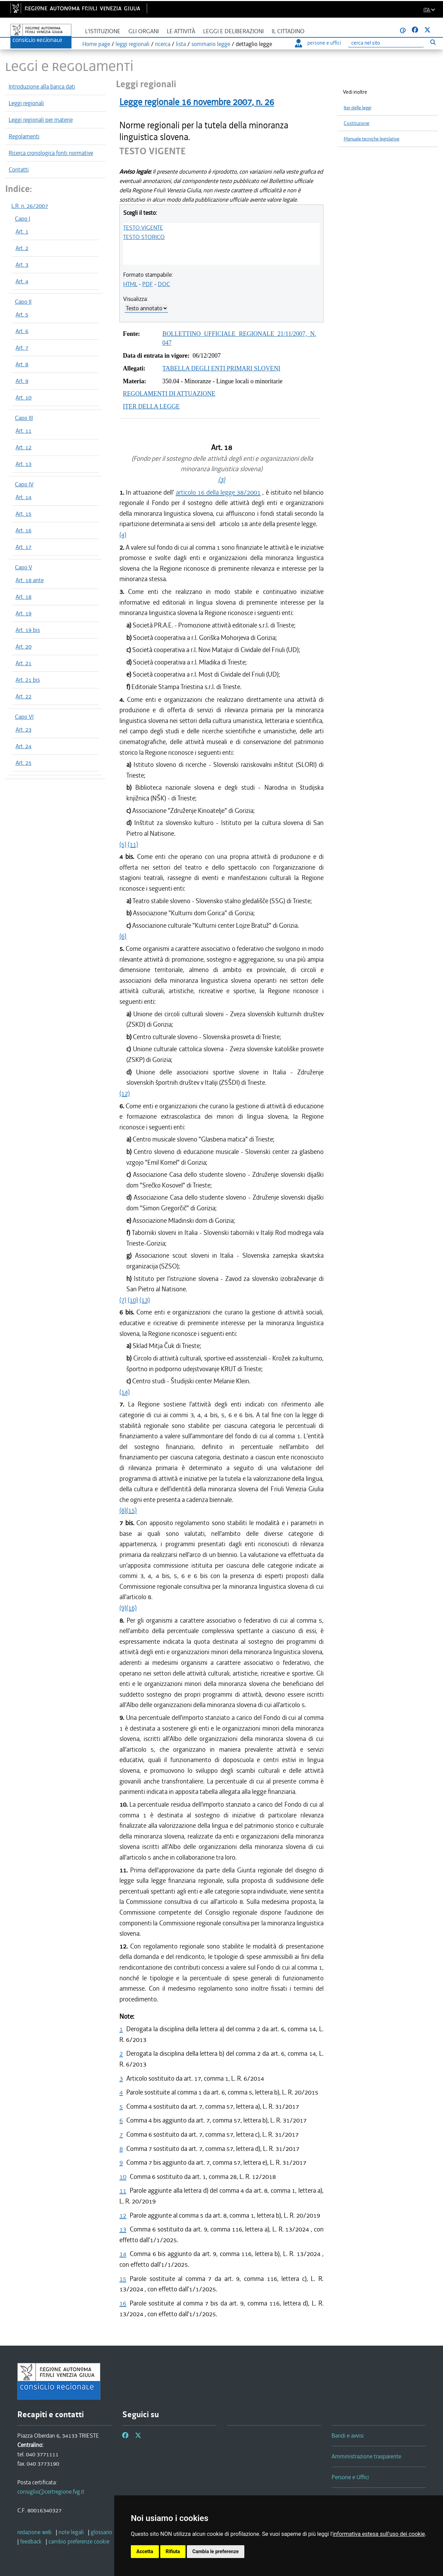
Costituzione (356, 123)
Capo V (23, 567)
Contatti (19, 169)
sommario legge (210, 44)
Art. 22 (23, 696)
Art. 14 (23, 497)
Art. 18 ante (30, 580)
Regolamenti (24, 136)
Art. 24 (23, 746)
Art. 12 (23, 447)
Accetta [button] (144, 2551)
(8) (122, 1510)
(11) (133, 844)
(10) (133, 1299)
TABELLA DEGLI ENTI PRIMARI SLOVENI (221, 368)
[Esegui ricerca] (433, 42)
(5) (122, 844)
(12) (124, 1093)
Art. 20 (23, 646)
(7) (122, 1299)
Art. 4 (22, 281)
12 (122, 2215)
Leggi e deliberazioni (233, 31)
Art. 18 (23, 597)
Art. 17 (23, 547)
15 (122, 2278)
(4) (122, 534)
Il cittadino (288, 31)
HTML (130, 284)
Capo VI (24, 717)
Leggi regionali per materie (41, 119)
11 (122, 2190)
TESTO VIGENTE (143, 227)
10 (122, 2176)
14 (122, 2253)
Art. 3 (22, 264)
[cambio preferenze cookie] (78, 2541)
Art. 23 (23, 729)
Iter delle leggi (357, 107)
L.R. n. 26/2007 (29, 206)
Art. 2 (22, 248)
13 (122, 2229)
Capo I (22, 218)
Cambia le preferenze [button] (215, 2551)
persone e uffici (318, 42)
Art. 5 (22, 314)
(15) (131, 1510)
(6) (122, 936)
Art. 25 (23, 763)
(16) (131, 1607)
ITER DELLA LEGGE (151, 406)
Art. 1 (22, 231)
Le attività (181, 31)
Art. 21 (23, 663)
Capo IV (24, 484)
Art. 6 (22, 331)
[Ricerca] (386, 43)
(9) (122, 1607)
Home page (96, 44)
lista (181, 44)
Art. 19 (23, 613)
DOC (164, 284)
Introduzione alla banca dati (42, 86)
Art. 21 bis (28, 680)
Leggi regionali (26, 103)
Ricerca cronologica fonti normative (51, 153)
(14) (124, 1391)
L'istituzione (102, 31)
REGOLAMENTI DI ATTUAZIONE (169, 393)
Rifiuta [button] (173, 2551)
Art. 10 (23, 397)
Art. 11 (23, 430)
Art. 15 (23, 513)
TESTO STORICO (144, 237)
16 (122, 2303)
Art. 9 (22, 381)
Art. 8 (22, 364)
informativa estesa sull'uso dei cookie (379, 2534)
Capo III (24, 418)
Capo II (23, 301)
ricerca (162, 44)
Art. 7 (22, 347)
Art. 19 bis (28, 630)
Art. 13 (23, 464)
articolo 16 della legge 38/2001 (218, 492)
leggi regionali (133, 44)
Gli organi (143, 31)
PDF (147, 284)
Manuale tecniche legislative (371, 139)
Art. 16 (23, 530)
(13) (144, 1299)
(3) (221, 479)
